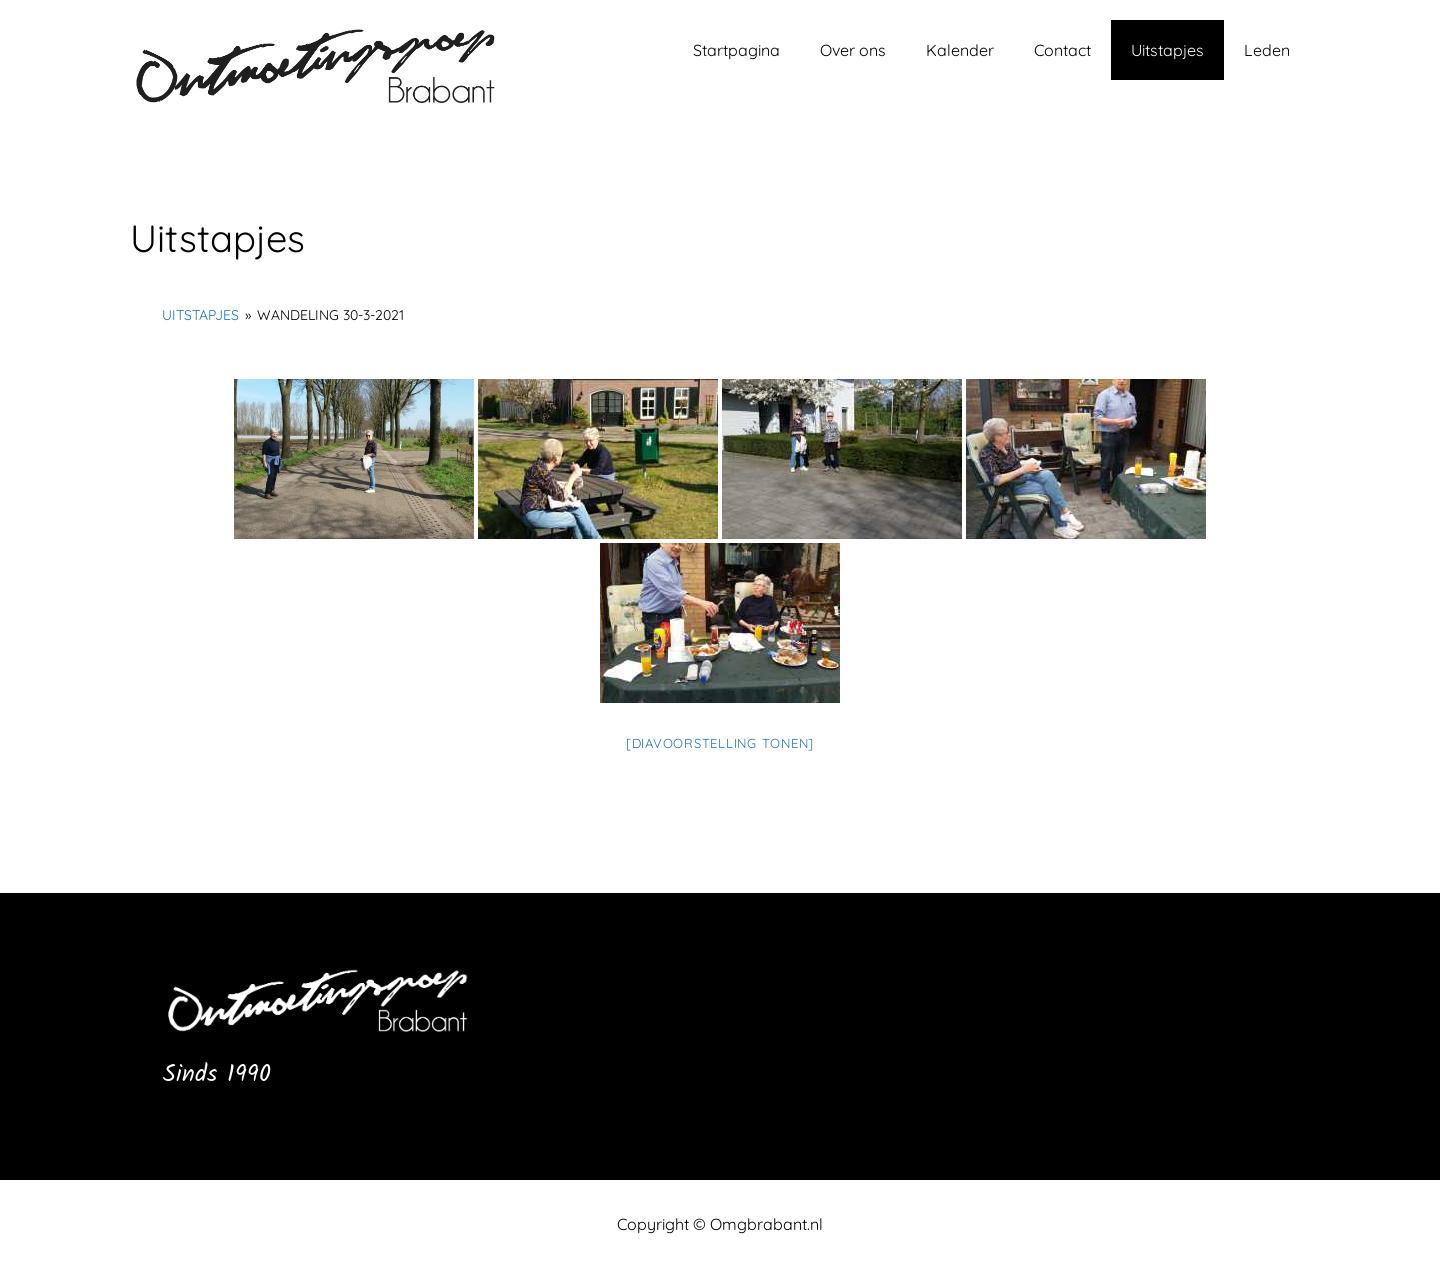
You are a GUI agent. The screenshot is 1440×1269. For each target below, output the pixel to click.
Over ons (853, 50)
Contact (1062, 50)
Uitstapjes (1167, 50)
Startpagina (736, 50)
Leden (1267, 50)
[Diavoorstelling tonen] (720, 743)
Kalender (960, 50)
